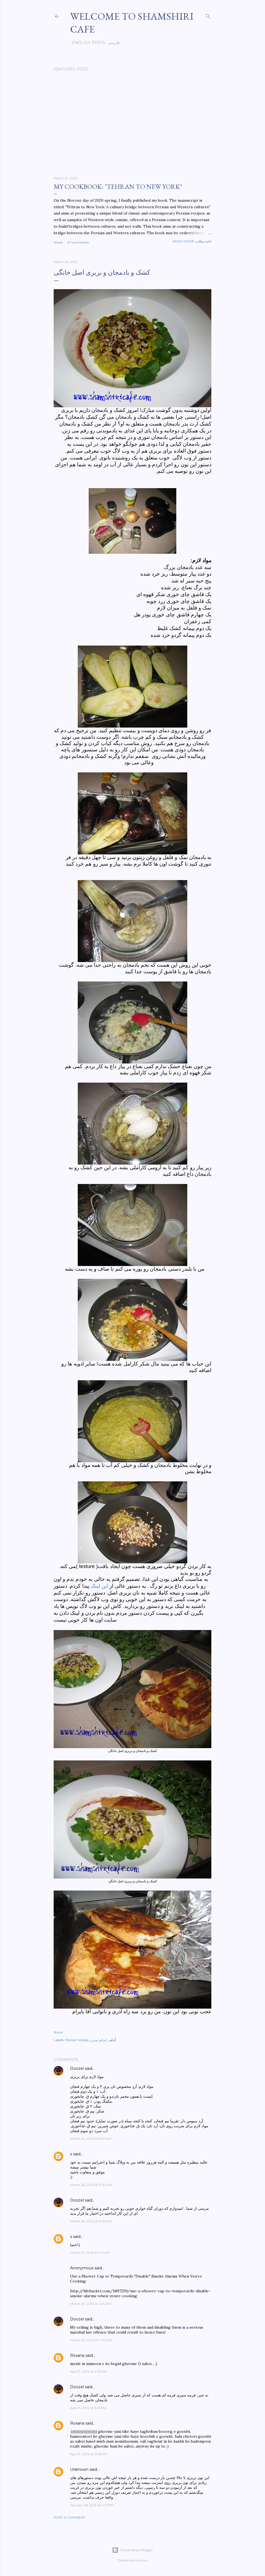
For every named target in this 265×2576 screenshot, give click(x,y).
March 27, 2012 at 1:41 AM (90, 2252)
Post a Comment (69, 2517)
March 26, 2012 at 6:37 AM (90, 2139)
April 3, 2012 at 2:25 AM (88, 2371)
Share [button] (58, 242)
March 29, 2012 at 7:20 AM (91, 2340)
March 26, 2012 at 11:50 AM (91, 2185)
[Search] (208, 15)
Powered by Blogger (132, 2550)
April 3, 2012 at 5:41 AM (88, 2408)
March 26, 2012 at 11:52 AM (90, 2221)
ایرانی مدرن (98, 2040)
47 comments (78, 242)
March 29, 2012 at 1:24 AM (90, 2304)
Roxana (77, 2355)
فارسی (112, 42)
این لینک (99, 1586)
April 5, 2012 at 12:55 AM (88, 2454)
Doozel (77, 2068)
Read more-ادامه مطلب (192, 241)
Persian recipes (76, 2040)
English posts (86, 42)
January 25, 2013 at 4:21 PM (92, 2505)
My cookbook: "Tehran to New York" (118, 186)
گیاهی (112, 2040)
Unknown (79, 2469)
